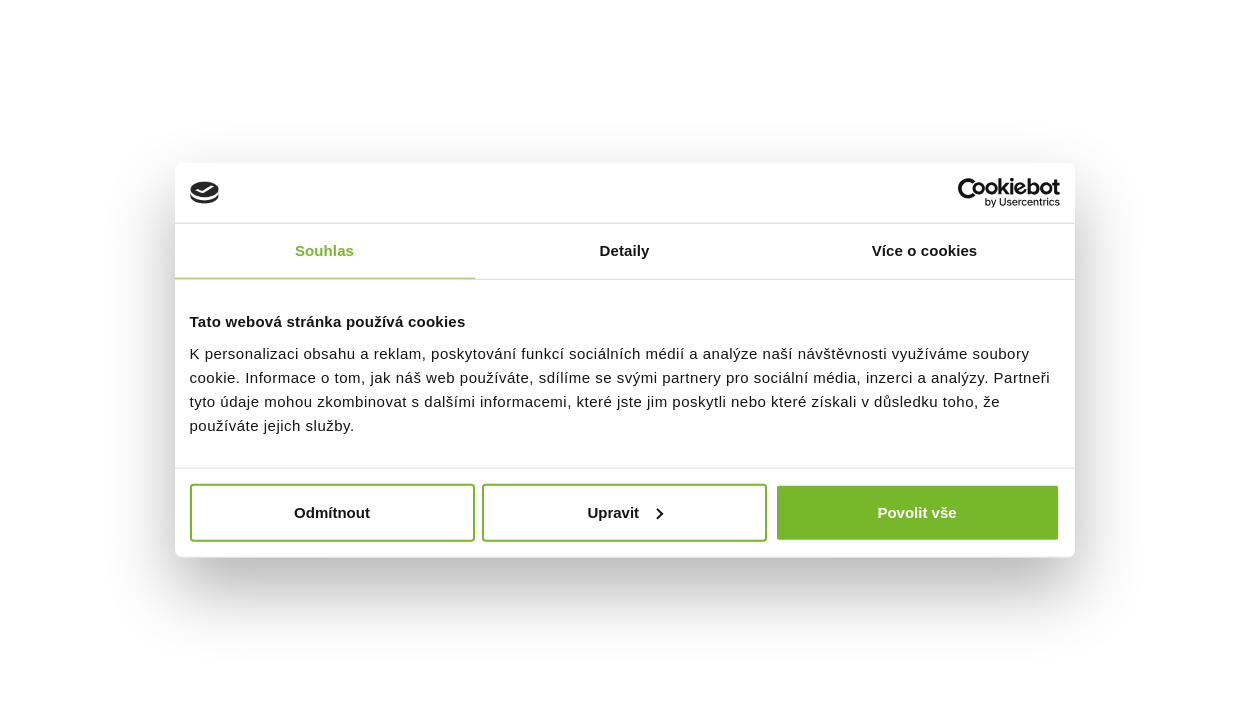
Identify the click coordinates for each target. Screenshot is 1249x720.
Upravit (625, 511)
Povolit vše (916, 511)
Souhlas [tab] (324, 250)
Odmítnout (332, 511)
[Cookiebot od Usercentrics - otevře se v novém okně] (972, 193)
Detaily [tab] (625, 250)
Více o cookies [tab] (925, 250)
